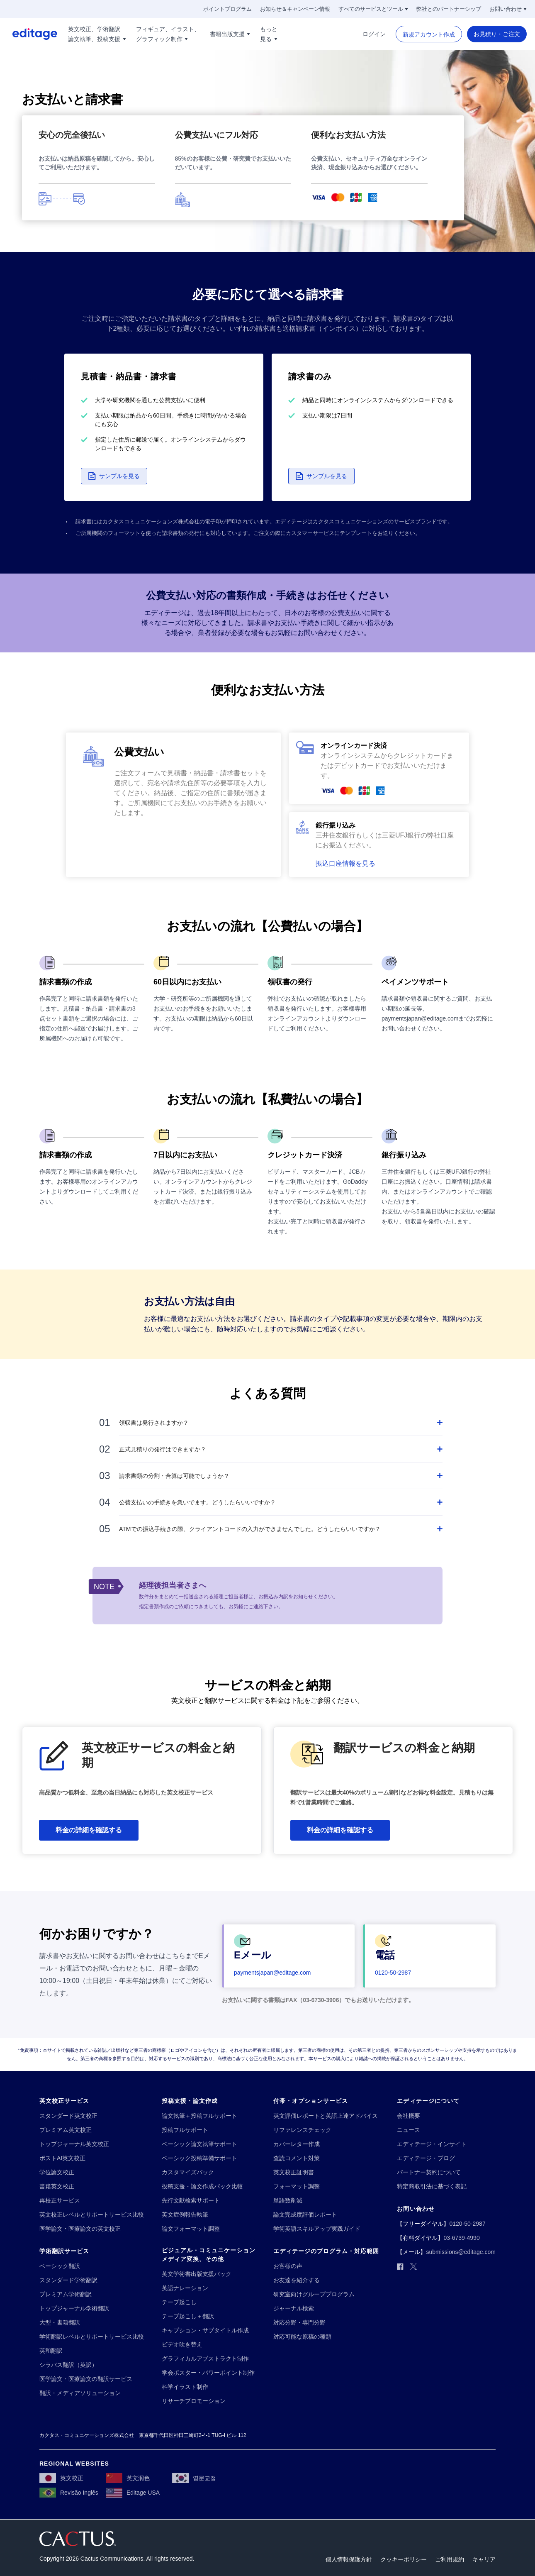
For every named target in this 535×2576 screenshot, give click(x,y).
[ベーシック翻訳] (59, 2266)
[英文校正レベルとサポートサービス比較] (91, 2214)
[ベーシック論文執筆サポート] (199, 2144)
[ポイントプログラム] (227, 9)
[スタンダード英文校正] (68, 2116)
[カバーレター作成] (296, 2144)
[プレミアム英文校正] (65, 2130)
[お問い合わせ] (508, 9)
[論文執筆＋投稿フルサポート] (199, 2116)
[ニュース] (408, 2130)
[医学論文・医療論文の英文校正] (80, 2228)
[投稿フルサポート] (185, 2130)
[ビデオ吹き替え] (182, 2344)
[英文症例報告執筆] (185, 2214)
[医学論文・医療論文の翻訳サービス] (85, 2379)
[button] (114, 476)
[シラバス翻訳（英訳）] (68, 2365)
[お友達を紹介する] (296, 2280)
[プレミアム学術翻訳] (65, 2294)
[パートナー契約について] (429, 2172)
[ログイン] (374, 34)
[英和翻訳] (51, 2350)
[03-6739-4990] (461, 2238)
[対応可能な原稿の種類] (302, 2336)
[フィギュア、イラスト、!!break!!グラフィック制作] (168, 34)
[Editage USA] (133, 2493)
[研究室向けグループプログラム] (314, 2294)
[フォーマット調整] (296, 2186)
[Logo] (28, 34)
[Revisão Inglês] (68, 2493)
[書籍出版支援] (230, 34)
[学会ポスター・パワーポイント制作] (208, 2372)
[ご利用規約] (449, 2559)
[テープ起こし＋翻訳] (188, 2316)
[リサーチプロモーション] (194, 2401)
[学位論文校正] (56, 2172)
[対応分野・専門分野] (299, 2322)
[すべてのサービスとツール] (373, 9)
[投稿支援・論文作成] (190, 2101)
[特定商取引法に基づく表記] (432, 2186)
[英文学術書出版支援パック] (196, 2274)
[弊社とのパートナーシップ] (448, 9)
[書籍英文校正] (56, 2186)
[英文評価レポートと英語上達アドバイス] (325, 2116)
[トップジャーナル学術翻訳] (74, 2308)
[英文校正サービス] (64, 2101)
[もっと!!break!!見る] (268, 34)
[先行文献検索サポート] (191, 2200)
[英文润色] (128, 2478)
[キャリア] (484, 2559)
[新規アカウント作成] (429, 34)
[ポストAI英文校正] (62, 2158)
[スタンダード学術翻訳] (68, 2280)
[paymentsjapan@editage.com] (272, 1973)
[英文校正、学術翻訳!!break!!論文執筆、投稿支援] (97, 34)
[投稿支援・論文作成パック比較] (202, 2186)
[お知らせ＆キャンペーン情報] (295, 9)
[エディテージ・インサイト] (432, 2144)
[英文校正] (61, 2478)
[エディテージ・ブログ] (426, 2158)
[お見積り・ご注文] (497, 34)
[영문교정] (194, 2478)
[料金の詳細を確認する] (89, 1830)
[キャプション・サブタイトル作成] (205, 2330)
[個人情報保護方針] (349, 2559)
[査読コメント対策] (296, 2158)
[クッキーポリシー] (403, 2559)
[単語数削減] (287, 2200)
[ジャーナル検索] (293, 2308)
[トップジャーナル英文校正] (74, 2144)
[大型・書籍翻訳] (59, 2322)
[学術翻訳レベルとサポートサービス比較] (91, 2336)
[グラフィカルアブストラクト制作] (205, 2358)
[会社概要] (408, 2116)
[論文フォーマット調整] (191, 2228)
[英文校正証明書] (293, 2172)
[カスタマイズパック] (188, 2172)
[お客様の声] (287, 2266)
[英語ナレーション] (185, 2288)
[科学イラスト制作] (185, 2387)
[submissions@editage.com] (461, 2252)
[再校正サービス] (59, 2200)
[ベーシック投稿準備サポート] (199, 2158)
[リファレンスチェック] (302, 2130)
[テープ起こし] (179, 2302)
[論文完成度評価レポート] (305, 2214)
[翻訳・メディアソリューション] (80, 2393)
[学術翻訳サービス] (64, 2251)
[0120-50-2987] (393, 1973)
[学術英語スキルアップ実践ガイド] (316, 2228)
